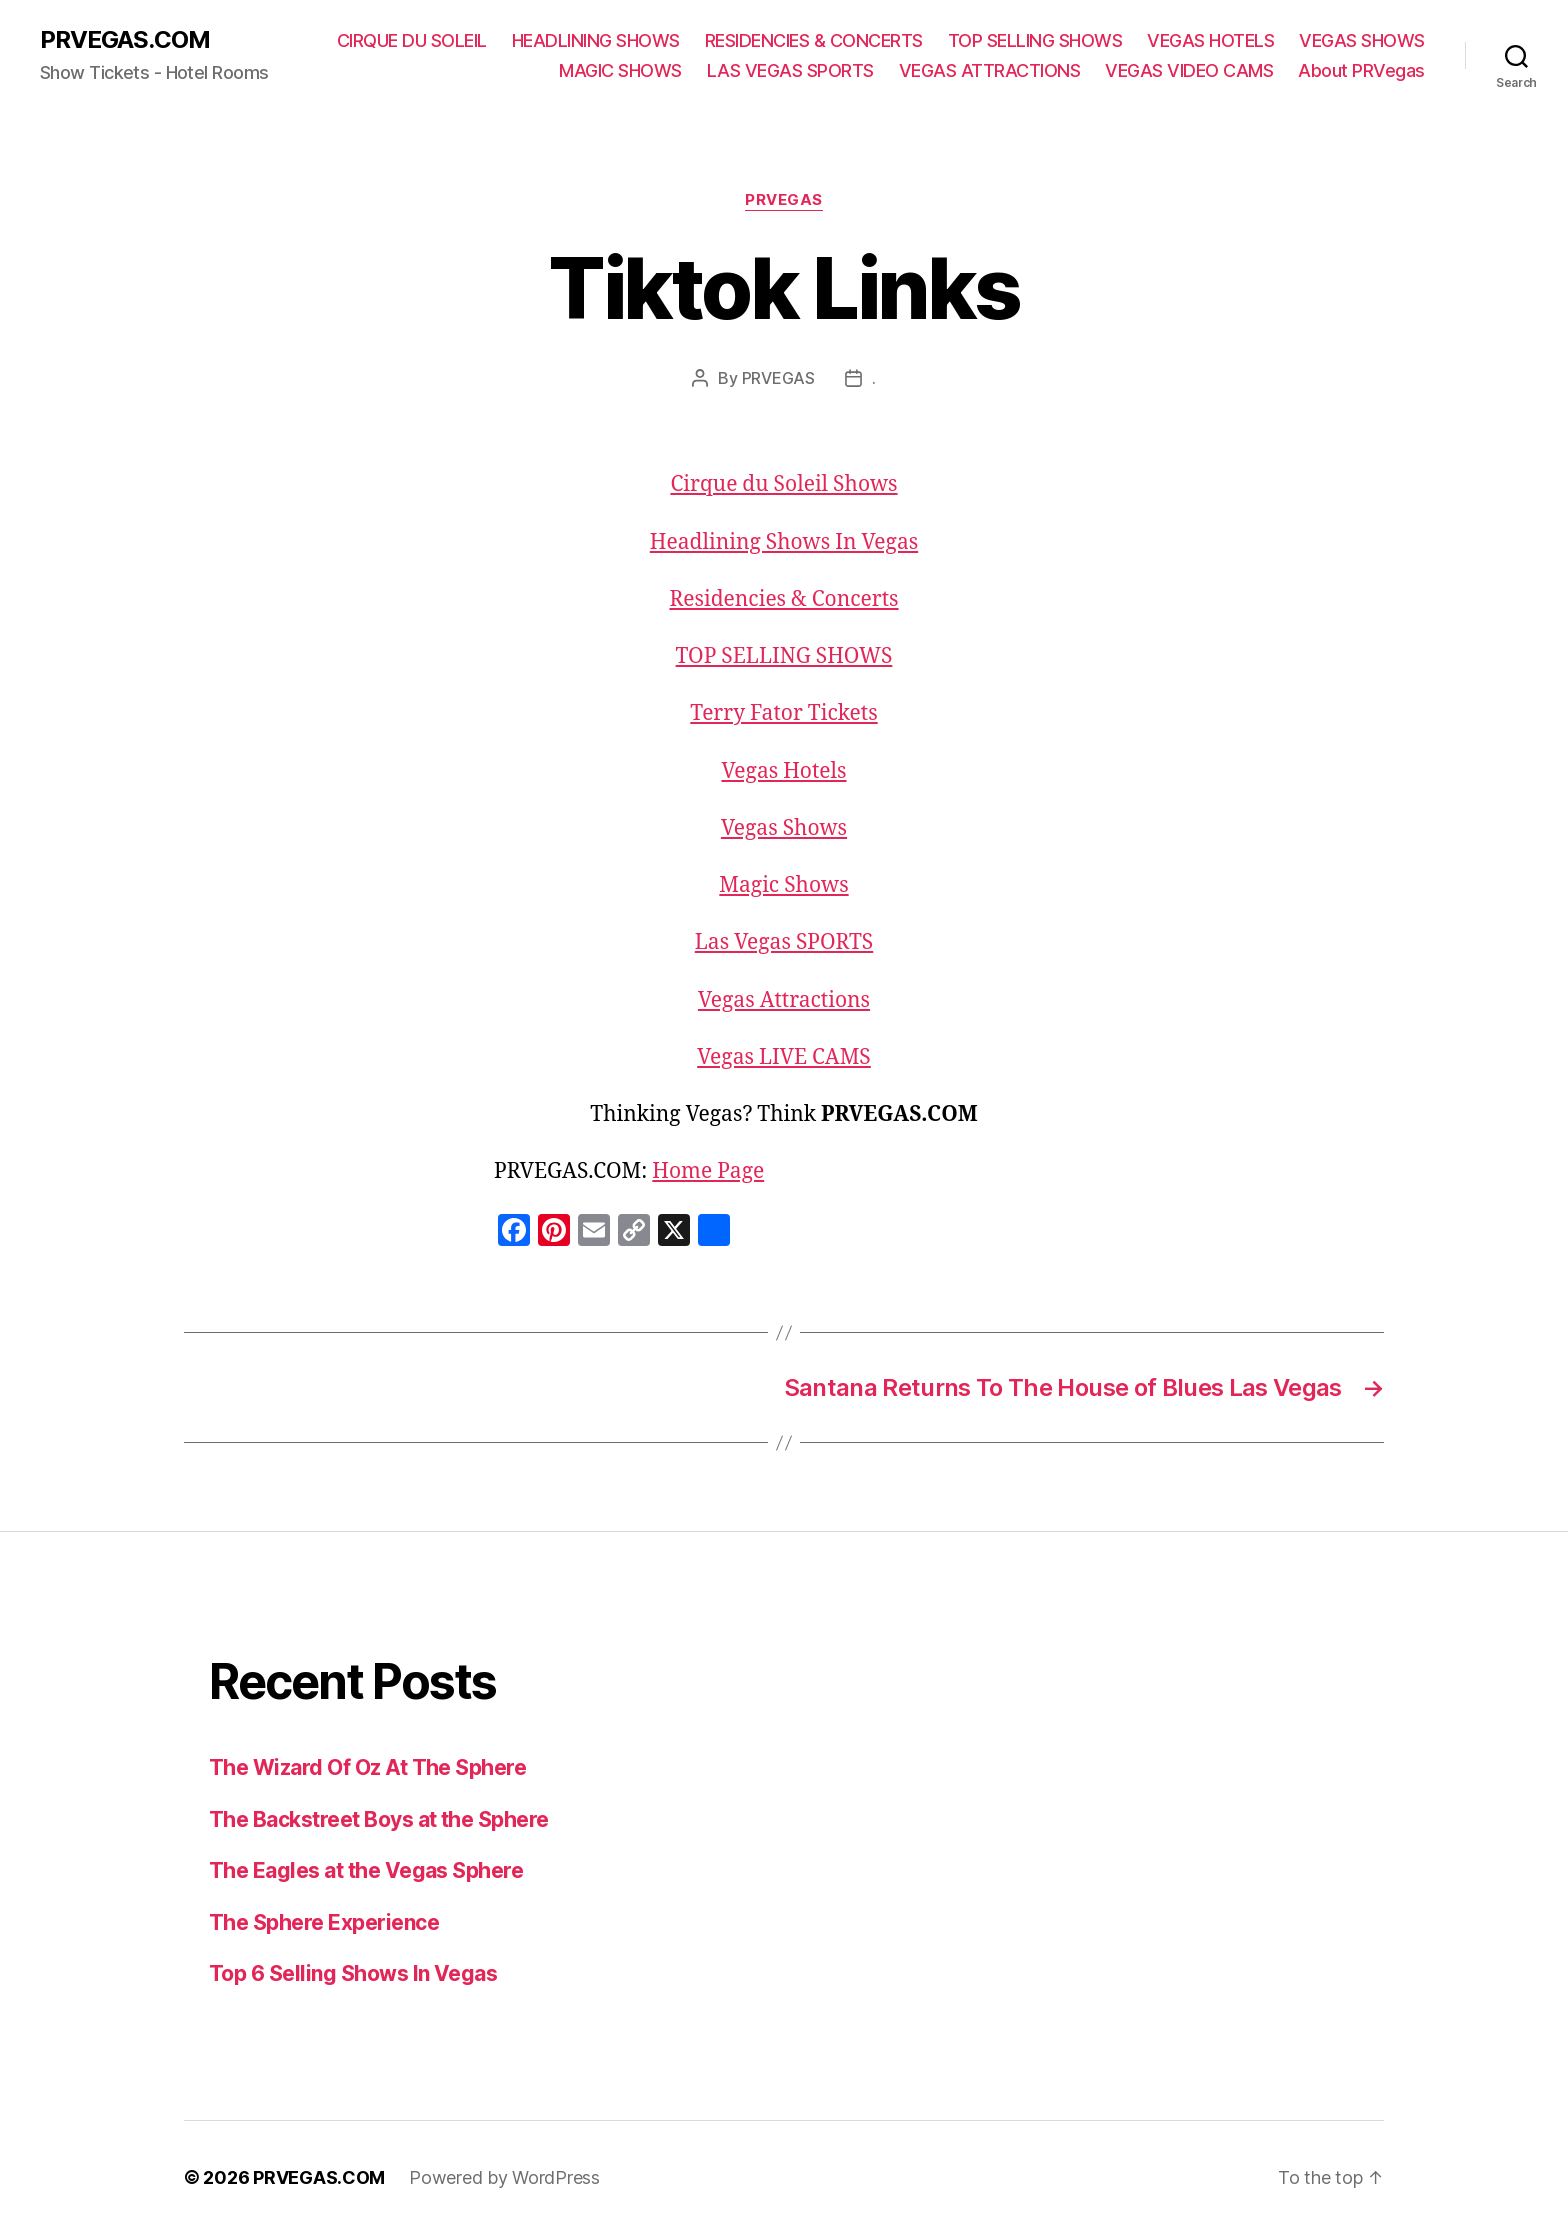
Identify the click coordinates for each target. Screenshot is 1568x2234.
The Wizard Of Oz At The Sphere (367, 1767)
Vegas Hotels (783, 771)
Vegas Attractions (784, 1000)
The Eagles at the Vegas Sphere (366, 1870)
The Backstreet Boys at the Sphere (379, 1819)
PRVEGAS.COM (125, 40)
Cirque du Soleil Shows (783, 484)
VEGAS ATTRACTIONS (990, 70)
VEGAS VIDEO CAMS (1189, 70)
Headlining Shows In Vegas (784, 542)
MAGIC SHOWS (620, 70)
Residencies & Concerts (783, 599)
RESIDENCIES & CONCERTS (814, 40)
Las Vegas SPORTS (784, 942)
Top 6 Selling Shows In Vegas (353, 1973)
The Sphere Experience (324, 1922)
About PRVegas (1361, 70)
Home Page (708, 1171)
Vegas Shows (784, 828)
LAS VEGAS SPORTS (790, 70)
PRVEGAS (784, 200)
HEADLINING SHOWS (596, 40)
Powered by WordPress (504, 2177)
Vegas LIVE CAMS (784, 1057)
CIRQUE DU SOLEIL (412, 40)
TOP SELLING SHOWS (1035, 40)
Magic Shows (783, 885)
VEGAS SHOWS (1362, 40)
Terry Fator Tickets (783, 713)
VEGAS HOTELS (1210, 40)
